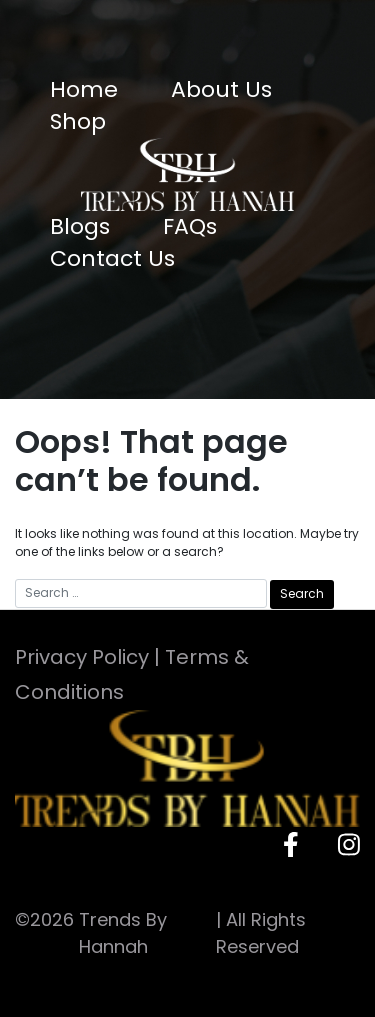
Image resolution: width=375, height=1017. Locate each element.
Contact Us (112, 258)
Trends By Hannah (123, 933)
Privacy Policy (82, 657)
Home (84, 89)
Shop (78, 121)
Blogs (80, 226)
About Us (221, 89)
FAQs (190, 226)
